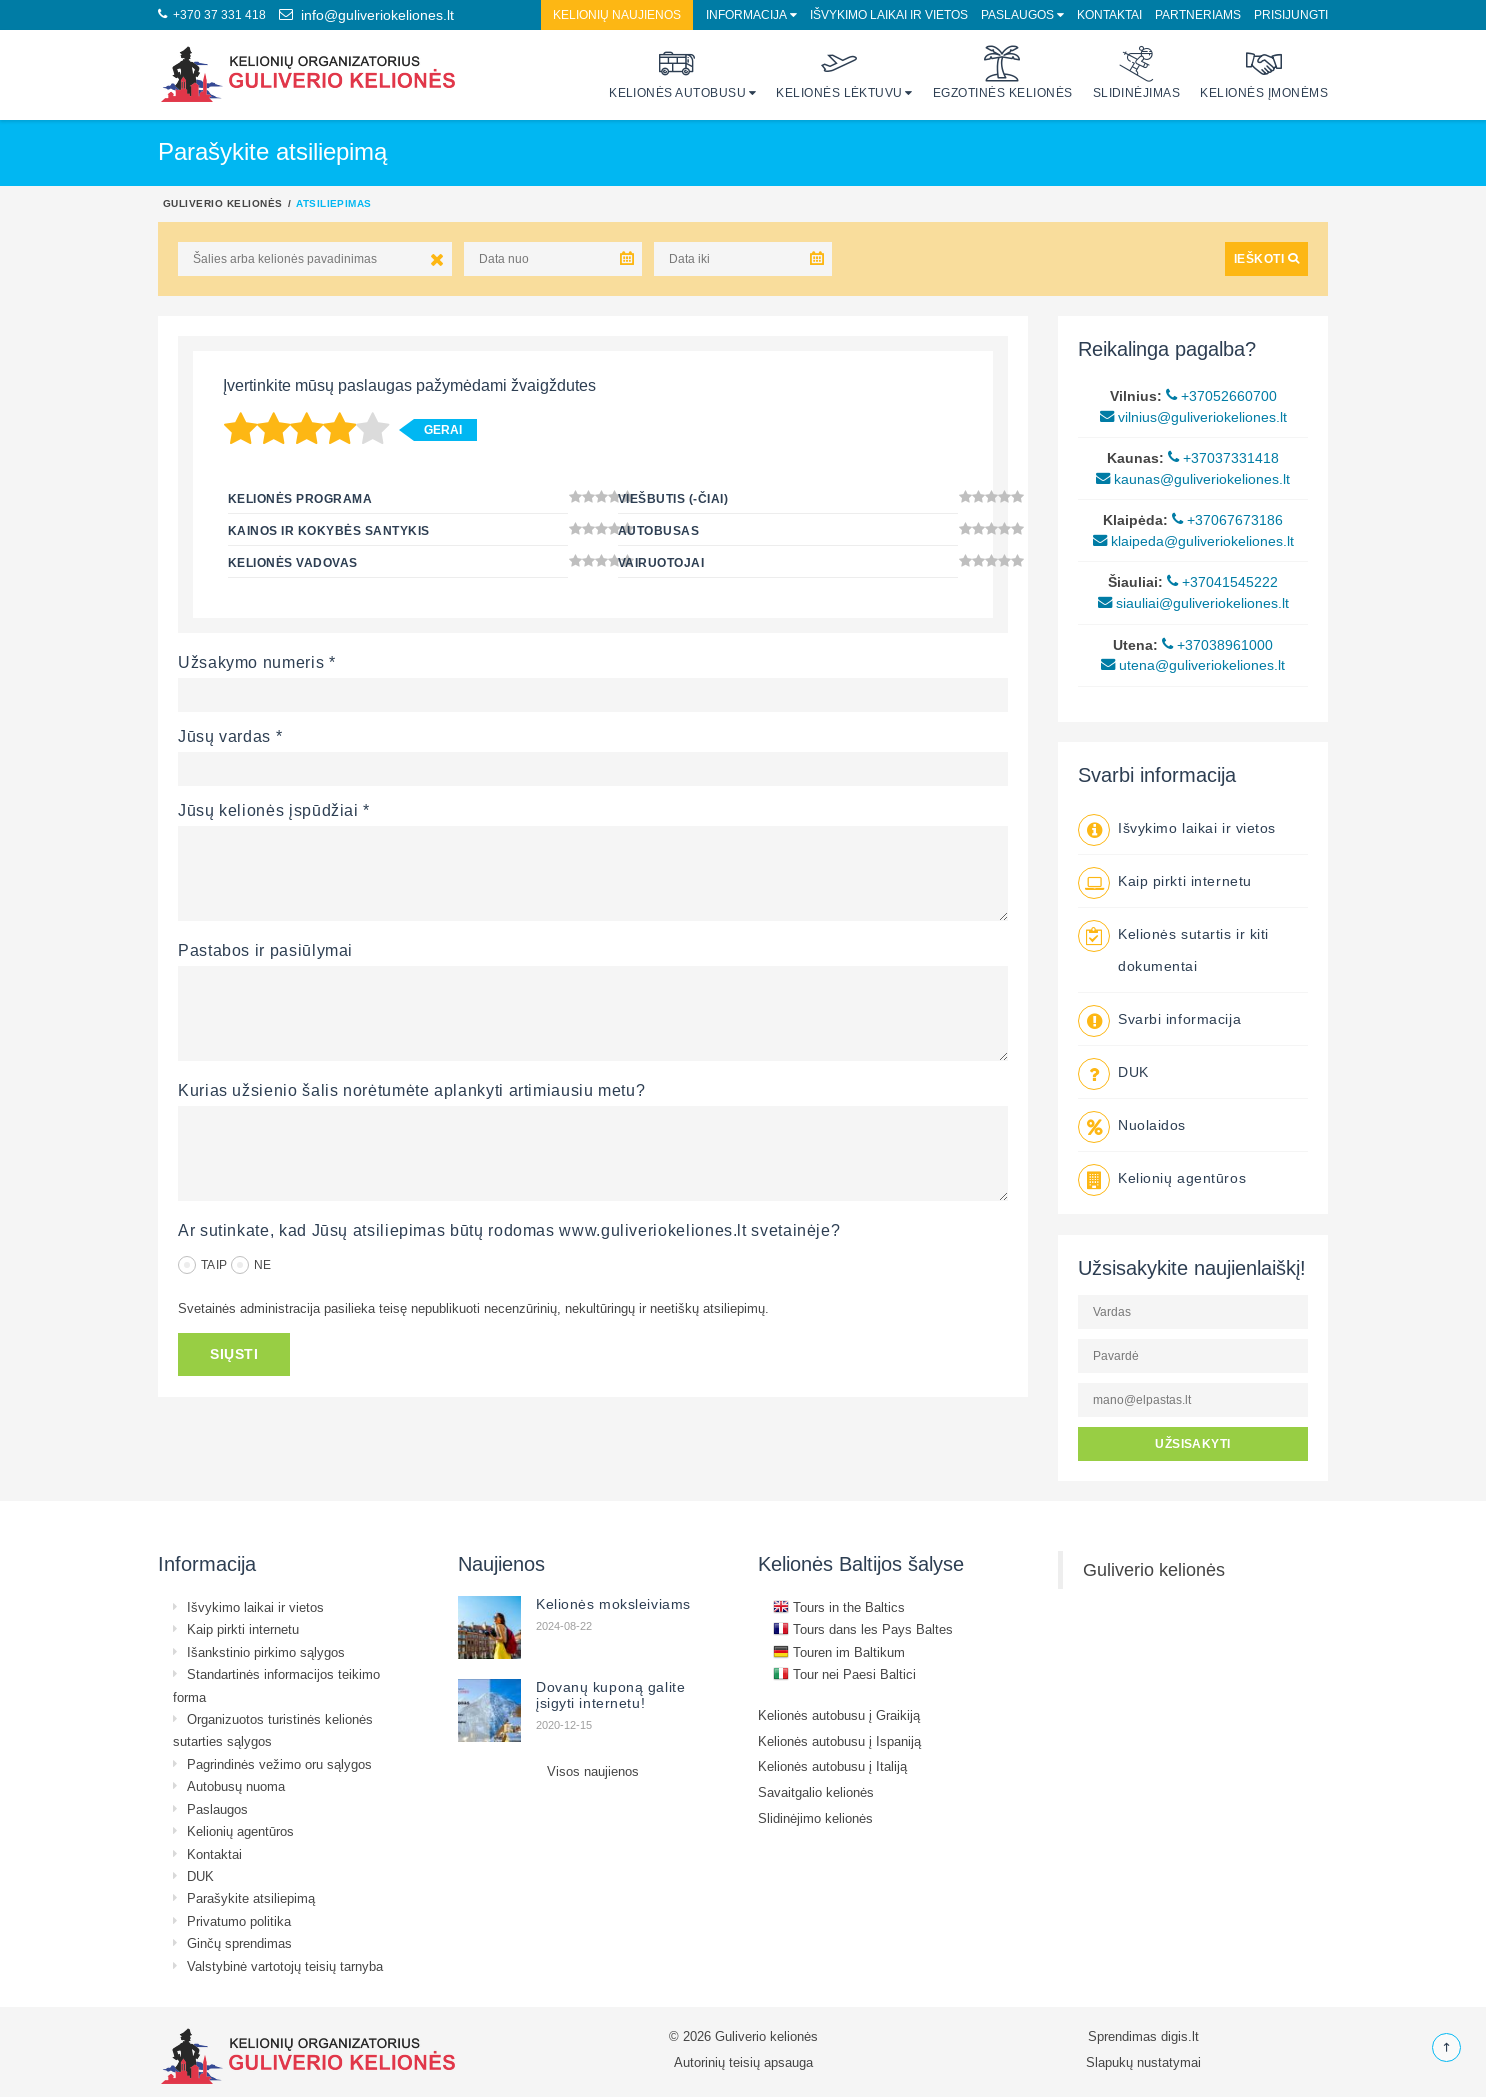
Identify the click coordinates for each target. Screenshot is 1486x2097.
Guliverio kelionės (223, 203)
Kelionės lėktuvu (839, 72)
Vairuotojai (661, 562)
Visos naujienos (593, 1771)
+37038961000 (1217, 645)
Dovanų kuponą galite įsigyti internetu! (610, 1695)
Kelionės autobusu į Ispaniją (839, 1741)
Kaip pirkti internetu (1185, 881)
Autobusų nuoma (236, 1786)
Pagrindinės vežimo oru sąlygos (279, 1764)
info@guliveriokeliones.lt (366, 15)
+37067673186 (1227, 520)
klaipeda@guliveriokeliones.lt (1193, 541)
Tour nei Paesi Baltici (844, 1674)
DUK (1133, 1072)
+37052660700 (1221, 396)
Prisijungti (1291, 14)
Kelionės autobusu (677, 72)
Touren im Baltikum (839, 1652)
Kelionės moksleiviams (613, 1604)
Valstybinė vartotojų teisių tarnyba (285, 1966)
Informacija (746, 14)
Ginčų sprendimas (239, 1943)
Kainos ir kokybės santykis (328, 530)
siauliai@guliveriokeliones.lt (1193, 603)
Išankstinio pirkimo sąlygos (266, 1652)
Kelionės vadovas (293, 562)
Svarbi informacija (1179, 1019)
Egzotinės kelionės (1003, 72)
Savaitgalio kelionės (816, 1792)
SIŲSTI (234, 1354)
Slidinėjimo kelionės (815, 1818)
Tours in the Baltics (839, 1607)
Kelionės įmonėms (1264, 72)
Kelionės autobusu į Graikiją (839, 1715)
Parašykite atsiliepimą (251, 1898)
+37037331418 (1223, 458)
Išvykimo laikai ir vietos (889, 14)
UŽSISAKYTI (1193, 1443)
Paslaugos (1017, 14)
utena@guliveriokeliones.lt (1193, 665)
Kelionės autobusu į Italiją (832, 1766)
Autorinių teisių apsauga (743, 2062)
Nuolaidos (1152, 1125)
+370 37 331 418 (212, 14)
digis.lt (1180, 2036)
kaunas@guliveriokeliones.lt (1193, 479)
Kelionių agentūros (1182, 1178)
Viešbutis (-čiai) (673, 498)
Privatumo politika (239, 1921)
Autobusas (658, 530)
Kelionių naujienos (617, 14)
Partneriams (1198, 14)
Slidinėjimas (1137, 72)
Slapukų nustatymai (1143, 2062)
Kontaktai (1109, 14)
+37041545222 (1222, 582)
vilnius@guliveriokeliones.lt (1193, 417)
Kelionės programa (300, 498)
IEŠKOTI (1266, 258)
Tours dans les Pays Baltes (863, 1629)
